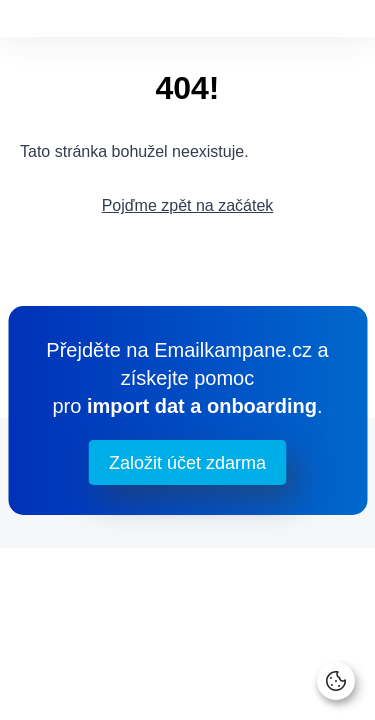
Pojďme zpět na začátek (188, 205)
